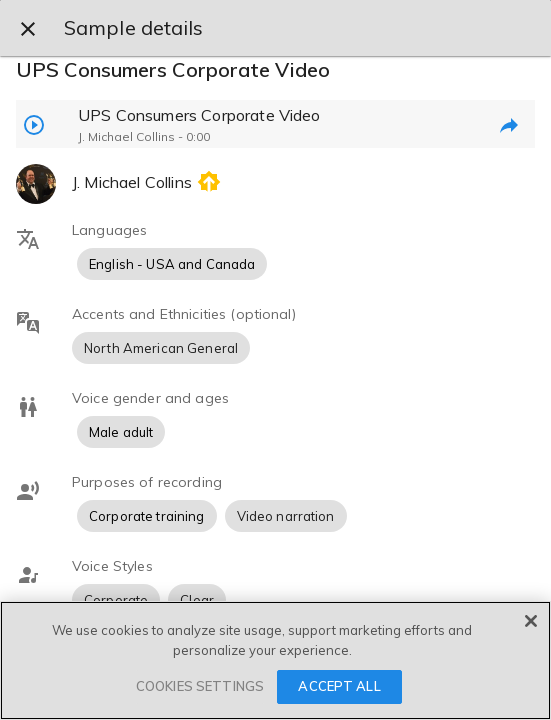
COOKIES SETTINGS (200, 686)
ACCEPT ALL (339, 686)
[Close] (531, 621)
